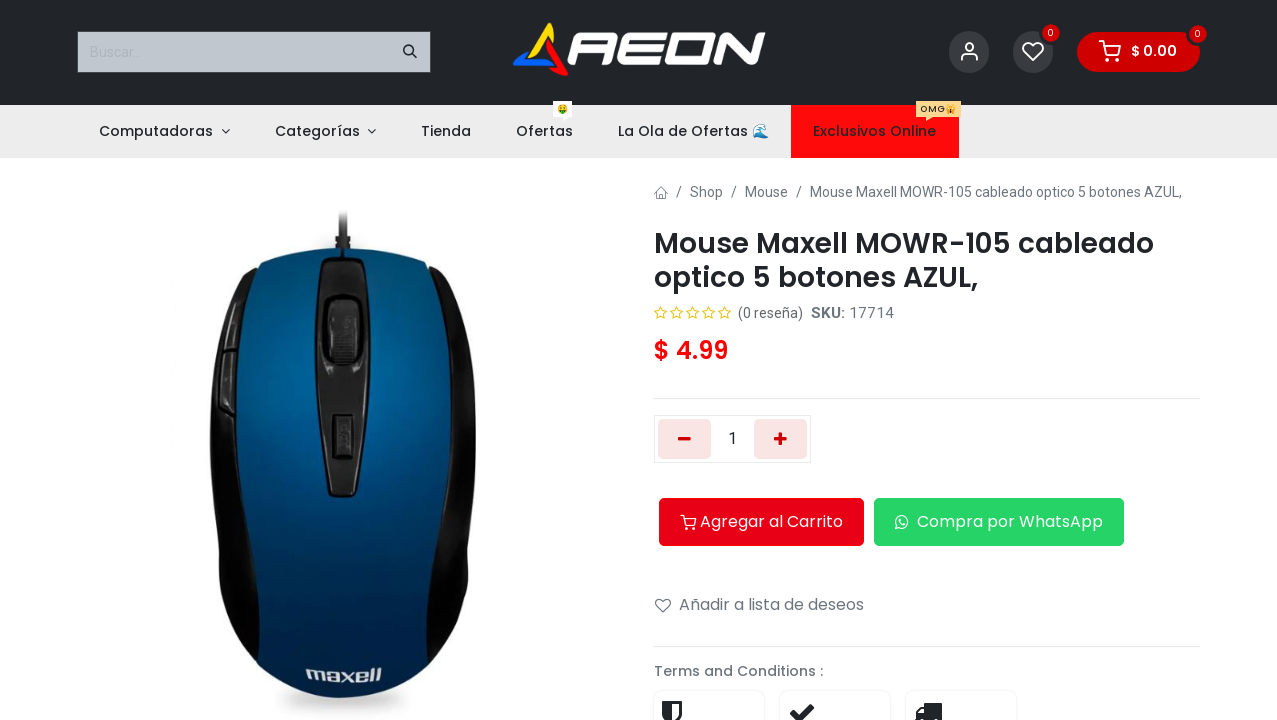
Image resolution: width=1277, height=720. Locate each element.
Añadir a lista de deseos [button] (759, 604)
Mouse (766, 192)
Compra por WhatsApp (999, 521)
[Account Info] (969, 52)
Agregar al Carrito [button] (761, 521)
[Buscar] (410, 52)
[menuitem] (164, 131)
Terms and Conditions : (738, 671)
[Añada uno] (780, 439)
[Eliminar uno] (684, 439)
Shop (706, 192)
